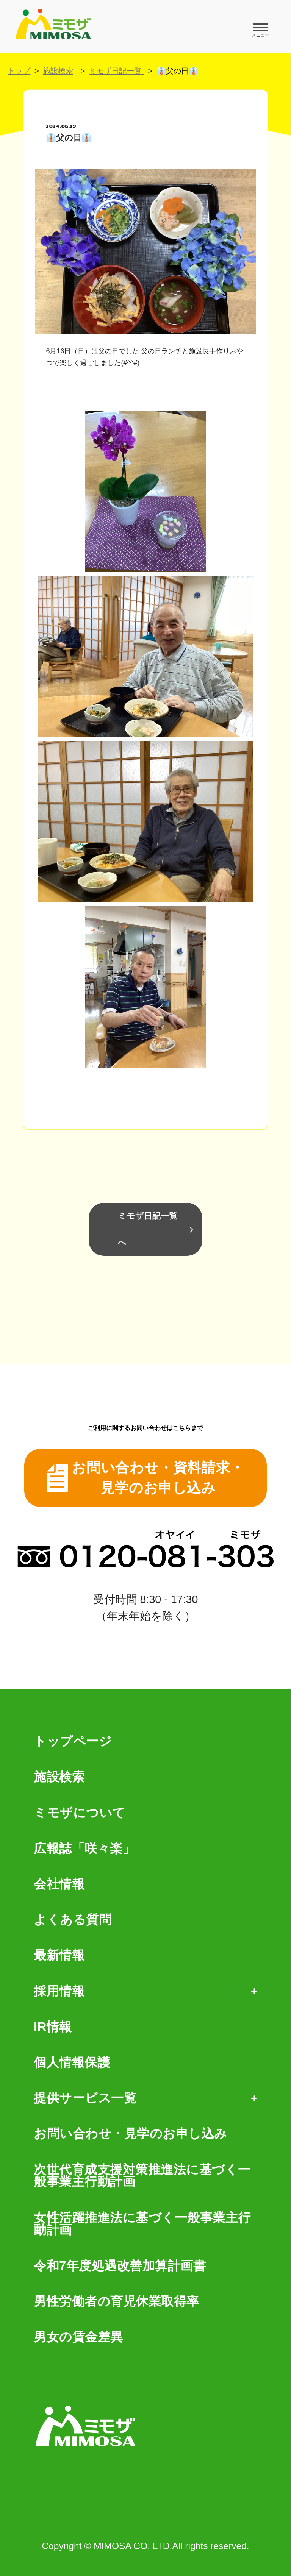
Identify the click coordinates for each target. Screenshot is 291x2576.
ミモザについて (79, 1813)
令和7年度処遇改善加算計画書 (120, 2266)
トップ (19, 70)
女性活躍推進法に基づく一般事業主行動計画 (142, 2224)
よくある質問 (72, 1920)
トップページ (73, 1741)
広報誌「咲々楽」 (84, 1848)
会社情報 (59, 1884)
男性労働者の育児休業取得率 (116, 2301)
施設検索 (58, 70)
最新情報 (59, 1955)
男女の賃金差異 (78, 2337)
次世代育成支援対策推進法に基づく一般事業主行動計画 (142, 2176)
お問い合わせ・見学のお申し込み (130, 2134)
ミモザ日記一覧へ (147, 1229)
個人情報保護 (72, 2062)
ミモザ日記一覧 (116, 70)
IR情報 (53, 2027)
